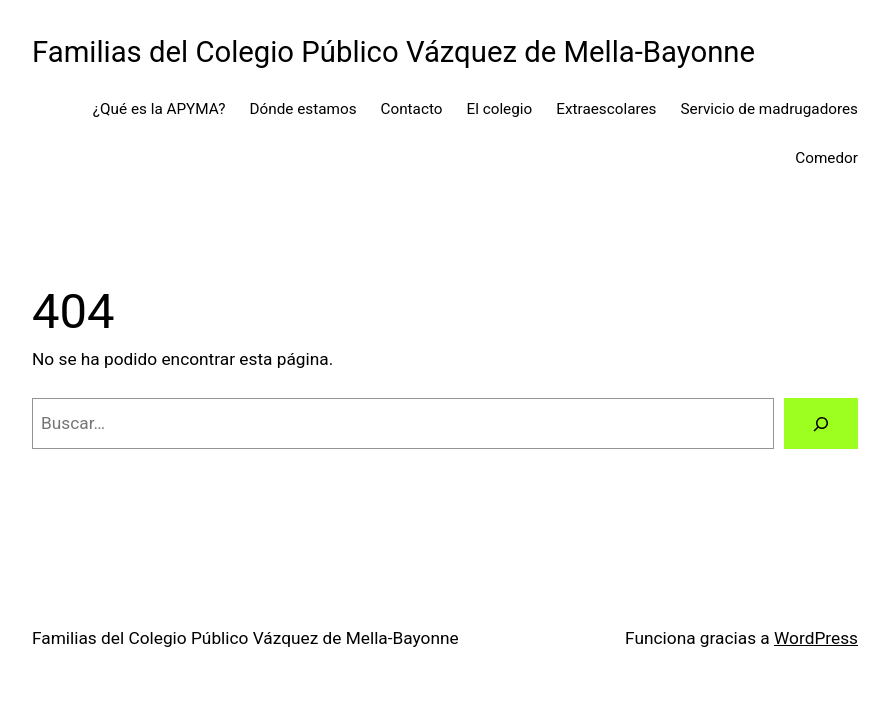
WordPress (816, 638)
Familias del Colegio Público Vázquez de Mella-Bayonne (393, 52)
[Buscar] (821, 423)
